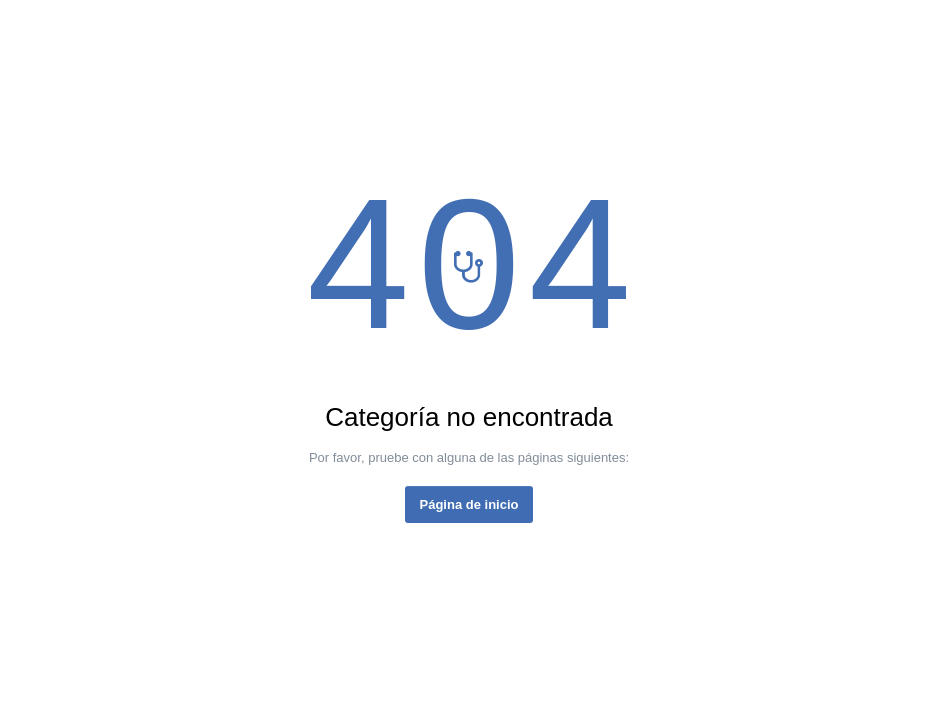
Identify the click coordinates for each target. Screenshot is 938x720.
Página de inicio (469, 504)
